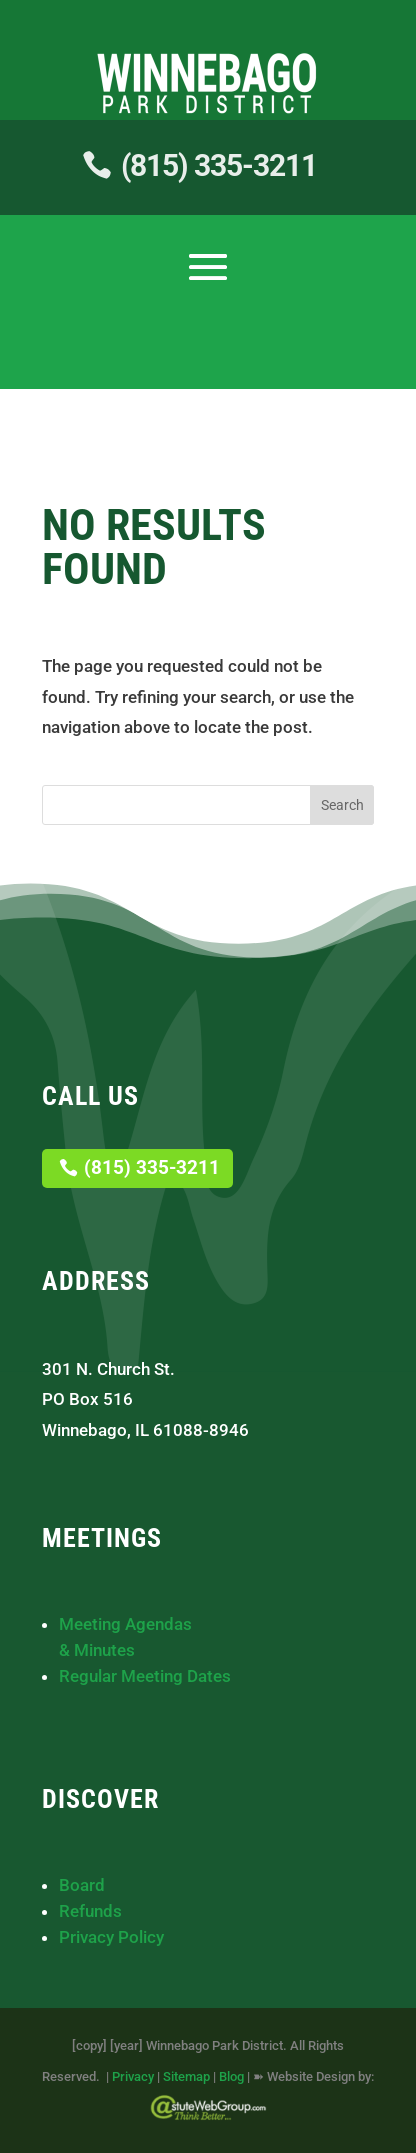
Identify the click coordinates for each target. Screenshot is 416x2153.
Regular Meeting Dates (145, 1676)
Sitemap (186, 2076)
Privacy (133, 2076)
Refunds (90, 1911)
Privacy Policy (111, 1937)
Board (82, 1885)
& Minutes (97, 1650)
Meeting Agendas (125, 1624)
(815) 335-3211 (219, 165)
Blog (231, 2076)
